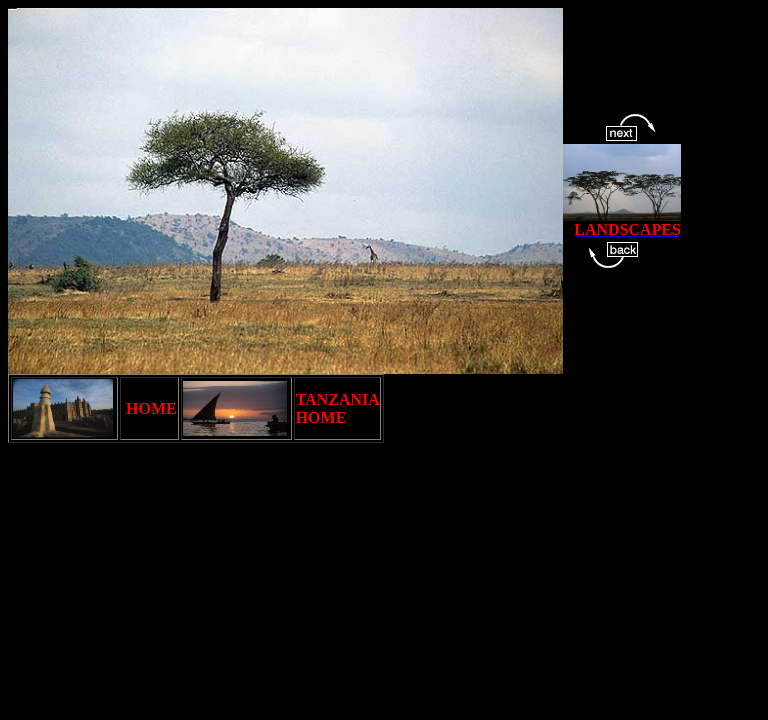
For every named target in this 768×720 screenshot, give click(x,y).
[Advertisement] (372, 503)
